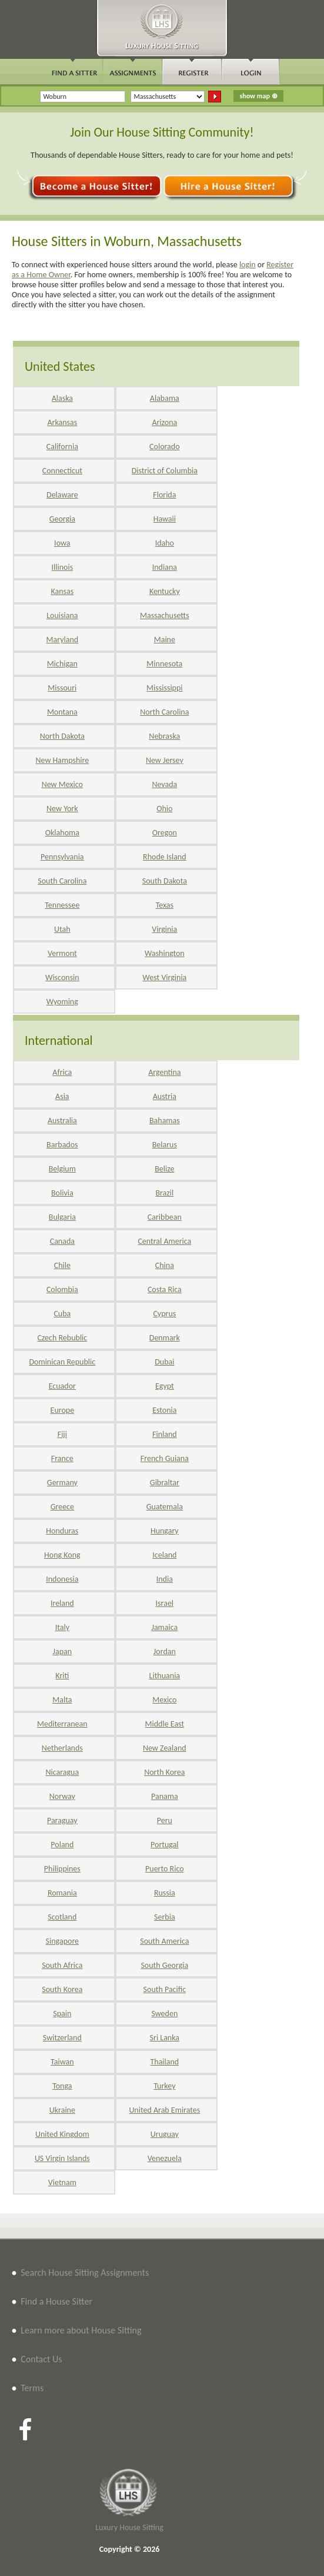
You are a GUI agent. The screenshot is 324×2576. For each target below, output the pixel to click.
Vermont (62, 953)
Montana (62, 712)
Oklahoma (62, 833)
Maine (164, 640)
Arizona (164, 422)
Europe (63, 1410)
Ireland (62, 1603)
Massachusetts (164, 615)
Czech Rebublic (62, 1338)
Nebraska (164, 736)
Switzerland (62, 2038)
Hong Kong (62, 1555)
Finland (164, 1434)
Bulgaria (62, 1217)
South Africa (62, 1965)
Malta (62, 1700)
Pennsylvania (62, 857)
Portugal (165, 1845)
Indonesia (62, 1579)
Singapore (62, 1941)
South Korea (62, 1989)
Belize (164, 1169)
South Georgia (164, 1965)
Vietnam (62, 2182)
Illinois (63, 567)
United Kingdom (62, 2134)
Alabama (164, 398)
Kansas (62, 591)
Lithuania (164, 1676)
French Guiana (165, 1458)
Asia (62, 1096)
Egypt (164, 1386)
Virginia (164, 929)
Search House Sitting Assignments (85, 2272)
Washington (165, 953)
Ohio (164, 809)
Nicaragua (62, 1772)
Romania (62, 1893)
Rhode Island (164, 857)
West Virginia (164, 977)
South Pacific (164, 1989)
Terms (32, 2388)
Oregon (164, 833)
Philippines (62, 1869)
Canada (62, 1241)
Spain (62, 2014)
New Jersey (164, 760)
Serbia (164, 1917)
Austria (164, 1096)
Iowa (62, 543)
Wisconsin (62, 977)
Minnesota (164, 664)
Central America (164, 1241)
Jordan (164, 1651)
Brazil (164, 1193)
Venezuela (165, 2158)
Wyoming (62, 1002)
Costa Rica (165, 1289)
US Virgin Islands (62, 2158)
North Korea (164, 1772)
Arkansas (62, 422)
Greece (62, 1507)
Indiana (164, 567)
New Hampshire (62, 760)
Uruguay (165, 2134)
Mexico (164, 1700)
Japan (62, 1651)
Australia (62, 1121)
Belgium (62, 1169)
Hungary (165, 1531)
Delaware (62, 495)
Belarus (164, 1145)
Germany (62, 1483)
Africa (62, 1072)
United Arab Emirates (164, 2110)
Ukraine (62, 2110)
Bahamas (164, 1121)
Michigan (62, 664)
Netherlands (62, 1748)
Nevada (164, 784)
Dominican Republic (62, 1362)
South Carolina (62, 881)
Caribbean (165, 1217)
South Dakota (164, 881)
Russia (164, 1893)
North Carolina (164, 712)
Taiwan (62, 2062)
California (62, 446)
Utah (62, 929)
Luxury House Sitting (129, 2527)
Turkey (164, 2086)
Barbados (62, 1145)
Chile (62, 1265)
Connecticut (62, 471)
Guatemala (164, 1507)
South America (164, 1941)
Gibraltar (164, 1483)
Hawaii (164, 519)
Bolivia (62, 1193)
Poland (62, 1845)
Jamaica (164, 1627)
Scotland (62, 1917)
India (164, 1579)
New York (62, 809)
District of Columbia (165, 471)
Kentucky (164, 591)
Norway (62, 1796)
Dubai (164, 1362)
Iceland (164, 1555)
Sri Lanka (164, 2038)
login (247, 265)
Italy (62, 1627)
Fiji (62, 1434)
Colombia (62, 1289)
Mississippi (164, 688)
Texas (164, 905)
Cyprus (164, 1314)
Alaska (62, 398)
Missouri (62, 688)
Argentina (164, 1072)
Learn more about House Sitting (81, 2330)
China (164, 1265)
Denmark (164, 1338)
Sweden (164, 2014)
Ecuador (62, 1386)
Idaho (164, 543)
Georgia (62, 519)
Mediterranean (62, 1724)
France (62, 1458)
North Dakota (62, 736)
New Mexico (62, 784)
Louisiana (62, 615)
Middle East (165, 1724)
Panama (164, 1796)
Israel (164, 1603)
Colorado (164, 446)
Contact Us (41, 2359)
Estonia (164, 1410)
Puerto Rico (164, 1869)
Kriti (62, 1676)
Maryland (62, 640)
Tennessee (62, 905)
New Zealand (164, 1748)
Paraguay (62, 1820)
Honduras (62, 1531)
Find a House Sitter (56, 2301)
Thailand (164, 2062)
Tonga (62, 2086)
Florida (164, 495)
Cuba (62, 1314)
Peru (164, 1820)
